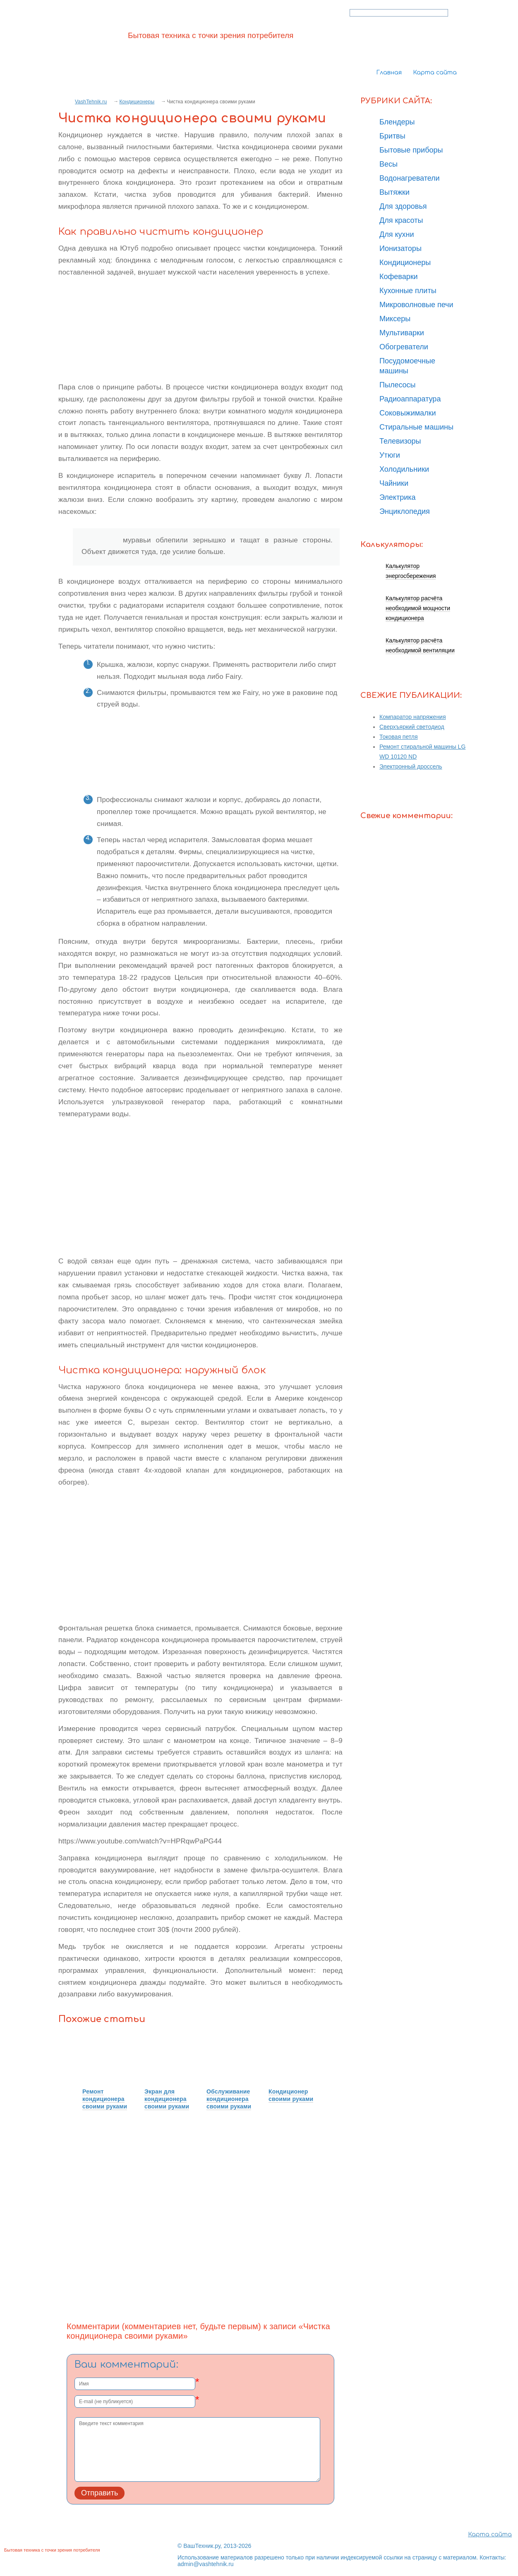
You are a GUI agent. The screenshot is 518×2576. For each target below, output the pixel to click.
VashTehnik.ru (91, 102)
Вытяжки (394, 192)
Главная (389, 72)
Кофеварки (398, 276)
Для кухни (396, 234)
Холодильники (404, 469)
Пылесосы (397, 385)
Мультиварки (401, 333)
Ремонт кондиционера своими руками (104, 2099)
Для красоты (401, 220)
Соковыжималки (407, 413)
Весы (388, 164)
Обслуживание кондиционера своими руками (228, 2099)
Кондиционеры (136, 102)
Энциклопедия (404, 511)
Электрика (397, 497)
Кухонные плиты (407, 290)
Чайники (393, 483)
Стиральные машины (416, 427)
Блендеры (397, 122)
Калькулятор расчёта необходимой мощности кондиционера (418, 608)
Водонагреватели (409, 178)
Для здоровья (403, 206)
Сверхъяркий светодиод (411, 726)
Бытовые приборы (411, 150)
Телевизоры (400, 441)
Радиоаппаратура (410, 399)
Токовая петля (398, 736)
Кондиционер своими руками (291, 2095)
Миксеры (394, 319)
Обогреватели (403, 347)
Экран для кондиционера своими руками (166, 2099)
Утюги (389, 455)
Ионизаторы (400, 248)
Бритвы (392, 136)
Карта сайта (435, 72)
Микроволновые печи (416, 305)
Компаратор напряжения (412, 717)
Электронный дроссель (410, 766)
